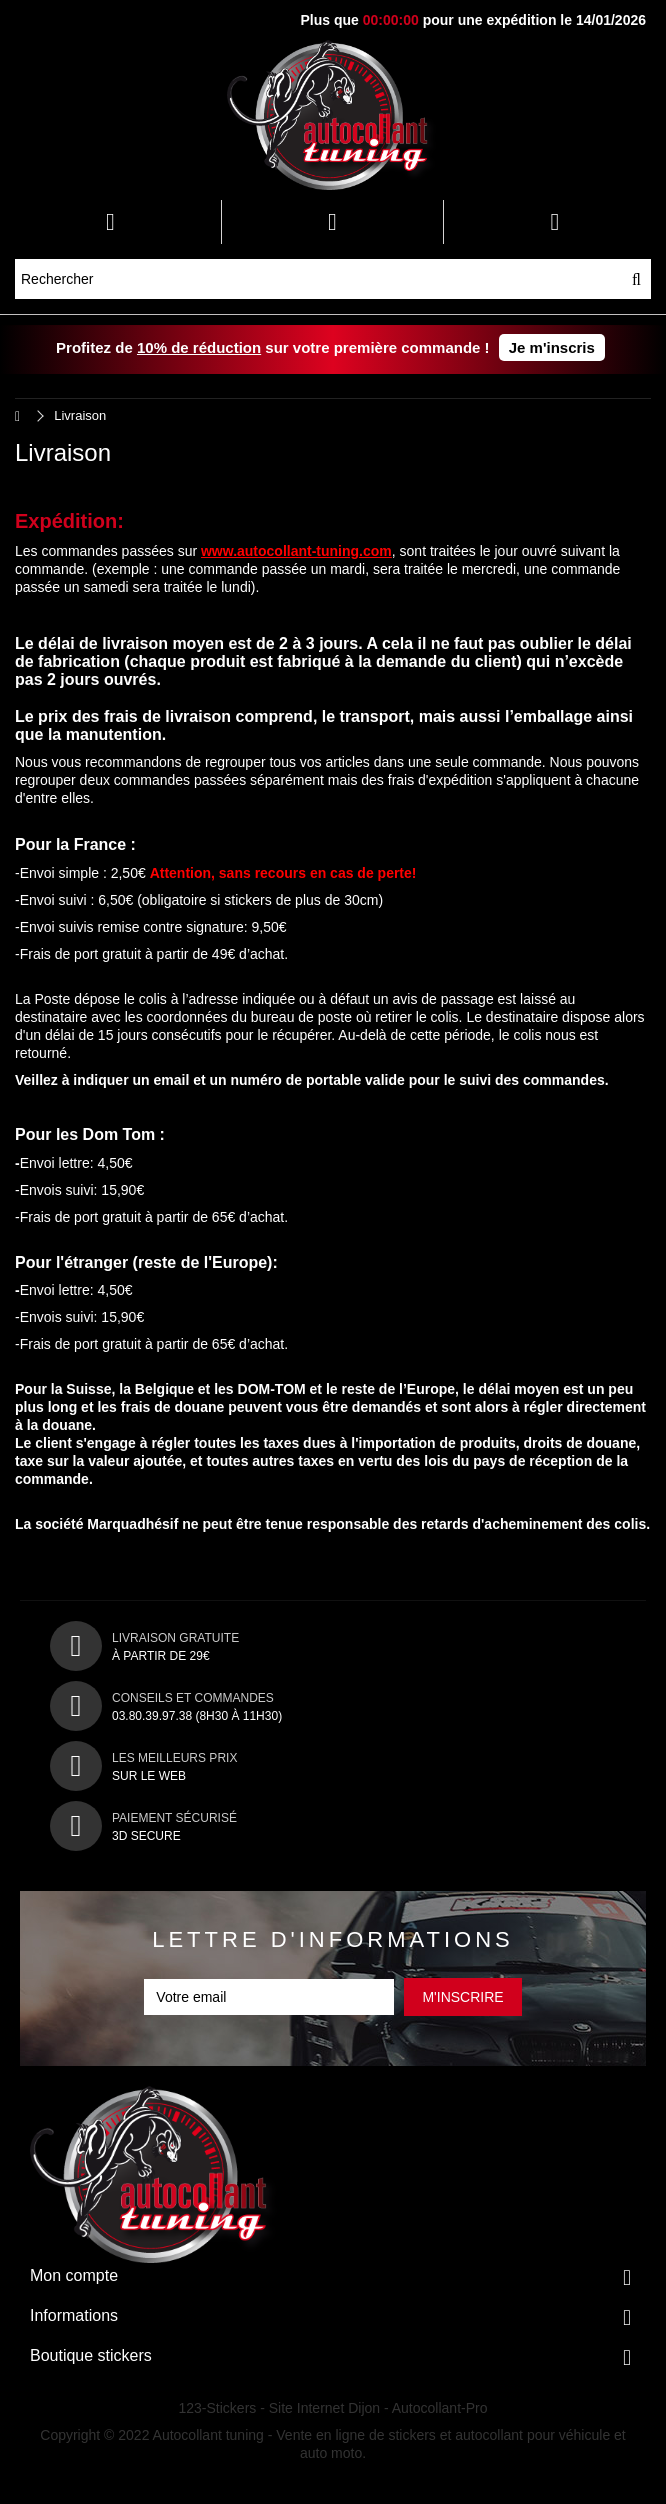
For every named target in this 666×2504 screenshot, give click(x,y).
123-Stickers (218, 2408)
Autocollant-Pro (440, 2408)
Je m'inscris (552, 347)
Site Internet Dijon (324, 2408)
